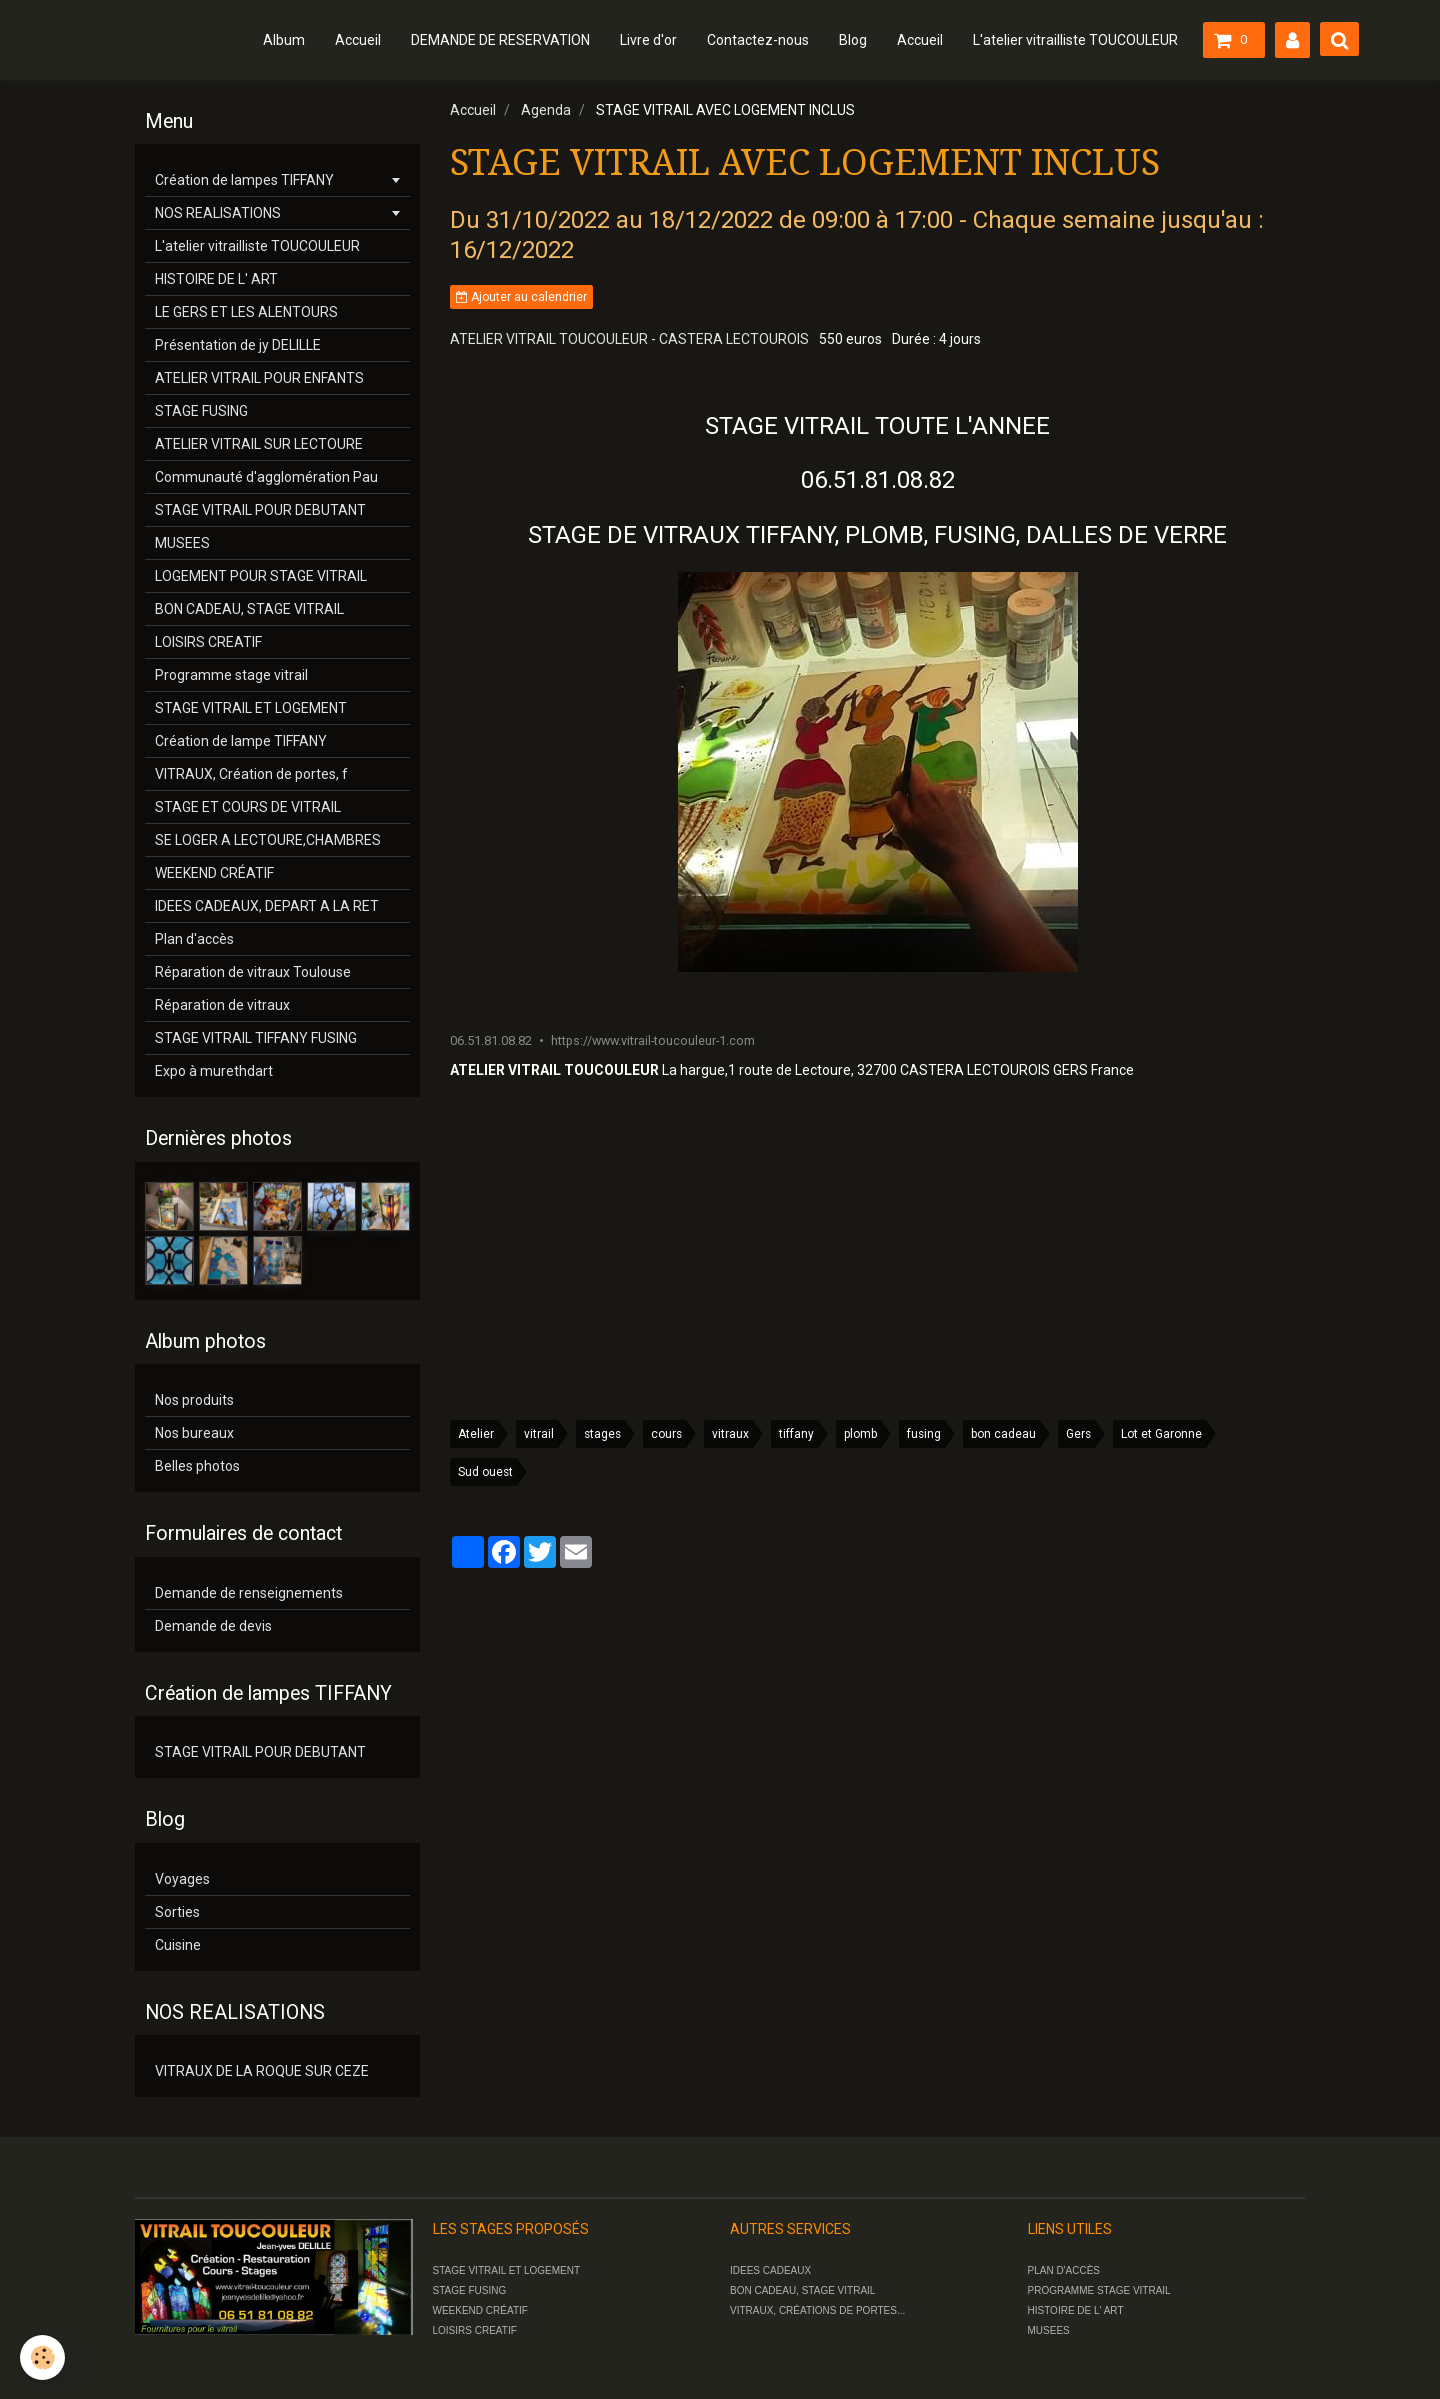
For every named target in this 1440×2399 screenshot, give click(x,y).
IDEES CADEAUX (770, 2270)
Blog (853, 40)
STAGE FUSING (201, 411)
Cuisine (178, 1945)
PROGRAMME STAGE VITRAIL (1099, 2290)
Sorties (177, 1912)
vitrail (539, 1434)
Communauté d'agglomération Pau (266, 477)
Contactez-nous (758, 40)
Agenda (546, 110)
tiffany (796, 1434)
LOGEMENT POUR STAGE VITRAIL (261, 576)
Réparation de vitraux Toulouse (253, 972)
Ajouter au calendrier (521, 297)
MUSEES (182, 543)
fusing (924, 1434)
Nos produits (194, 1400)
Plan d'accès (194, 939)
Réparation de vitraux (222, 1005)
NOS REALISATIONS (218, 213)
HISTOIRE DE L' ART (216, 279)
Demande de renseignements (249, 1593)
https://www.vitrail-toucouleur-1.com (653, 1040)
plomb (860, 1434)
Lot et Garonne (1161, 1434)
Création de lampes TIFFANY (244, 180)
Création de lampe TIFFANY (241, 741)
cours (666, 1434)
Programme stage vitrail (231, 675)
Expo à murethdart (214, 1071)
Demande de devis (213, 1626)
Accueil (358, 40)
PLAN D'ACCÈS (1064, 2270)
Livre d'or (648, 40)
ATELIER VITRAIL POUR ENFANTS (259, 378)
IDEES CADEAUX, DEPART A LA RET (267, 906)
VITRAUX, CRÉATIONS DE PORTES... (817, 2310)
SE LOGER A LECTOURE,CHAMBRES (268, 840)
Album (284, 40)
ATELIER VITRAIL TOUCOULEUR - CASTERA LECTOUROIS (629, 339)
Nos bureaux (194, 1433)
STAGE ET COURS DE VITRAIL (248, 807)
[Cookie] (42, 2357)
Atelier (476, 1434)
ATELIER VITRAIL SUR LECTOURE (259, 444)
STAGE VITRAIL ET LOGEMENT (251, 708)
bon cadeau (1003, 1434)
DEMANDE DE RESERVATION (500, 40)
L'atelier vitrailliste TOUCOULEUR (1075, 40)
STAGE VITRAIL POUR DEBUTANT (260, 510)
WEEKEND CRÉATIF (214, 873)
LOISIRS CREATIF (208, 642)
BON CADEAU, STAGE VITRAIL (249, 609)
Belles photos (197, 1466)
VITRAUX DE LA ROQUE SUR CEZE (262, 2071)
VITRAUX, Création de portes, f (251, 774)
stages (602, 1434)
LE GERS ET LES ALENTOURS (246, 312)
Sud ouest (485, 1472)
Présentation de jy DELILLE (238, 345)
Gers (1078, 1434)
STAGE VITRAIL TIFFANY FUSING (256, 1038)
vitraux (730, 1434)
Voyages (182, 1879)
